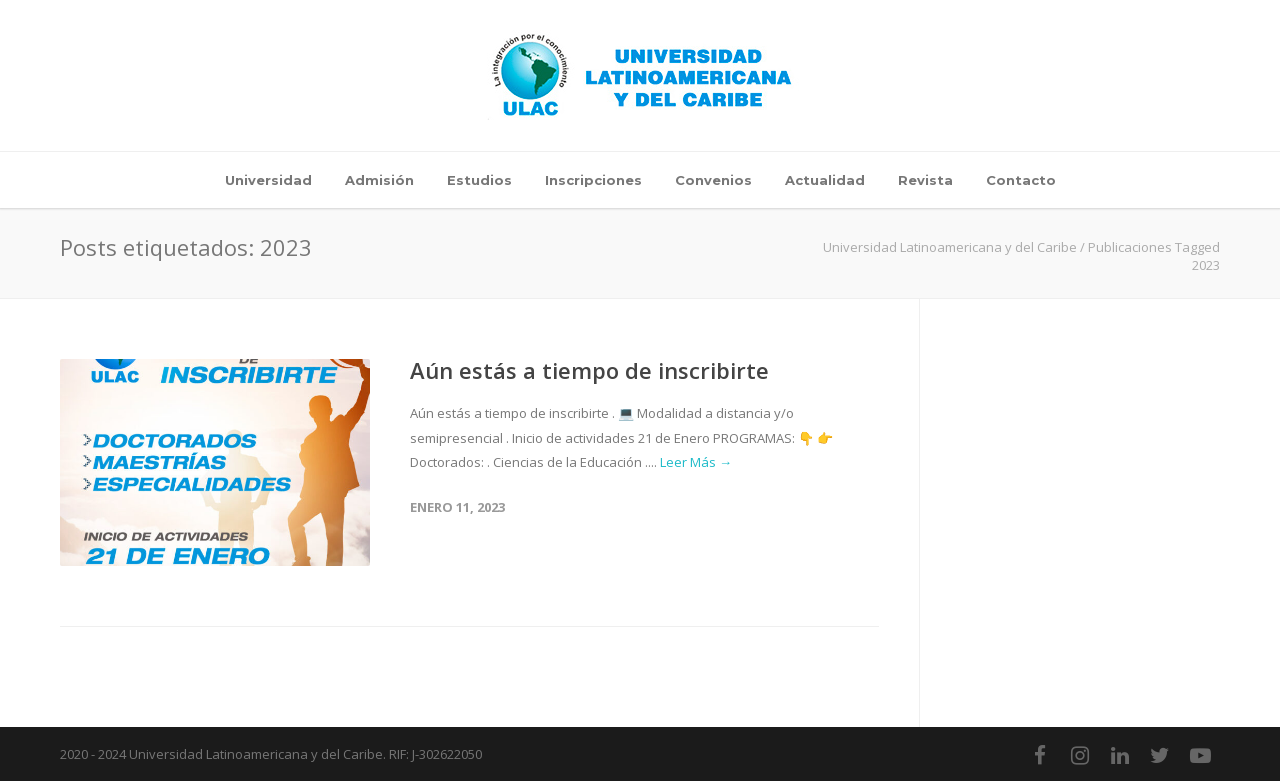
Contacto (1021, 180)
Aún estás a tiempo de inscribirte (589, 370)
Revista (925, 180)
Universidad (268, 180)
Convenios (713, 180)
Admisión (379, 180)
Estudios (479, 180)
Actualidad (825, 180)
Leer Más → (696, 462)
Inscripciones (593, 180)
